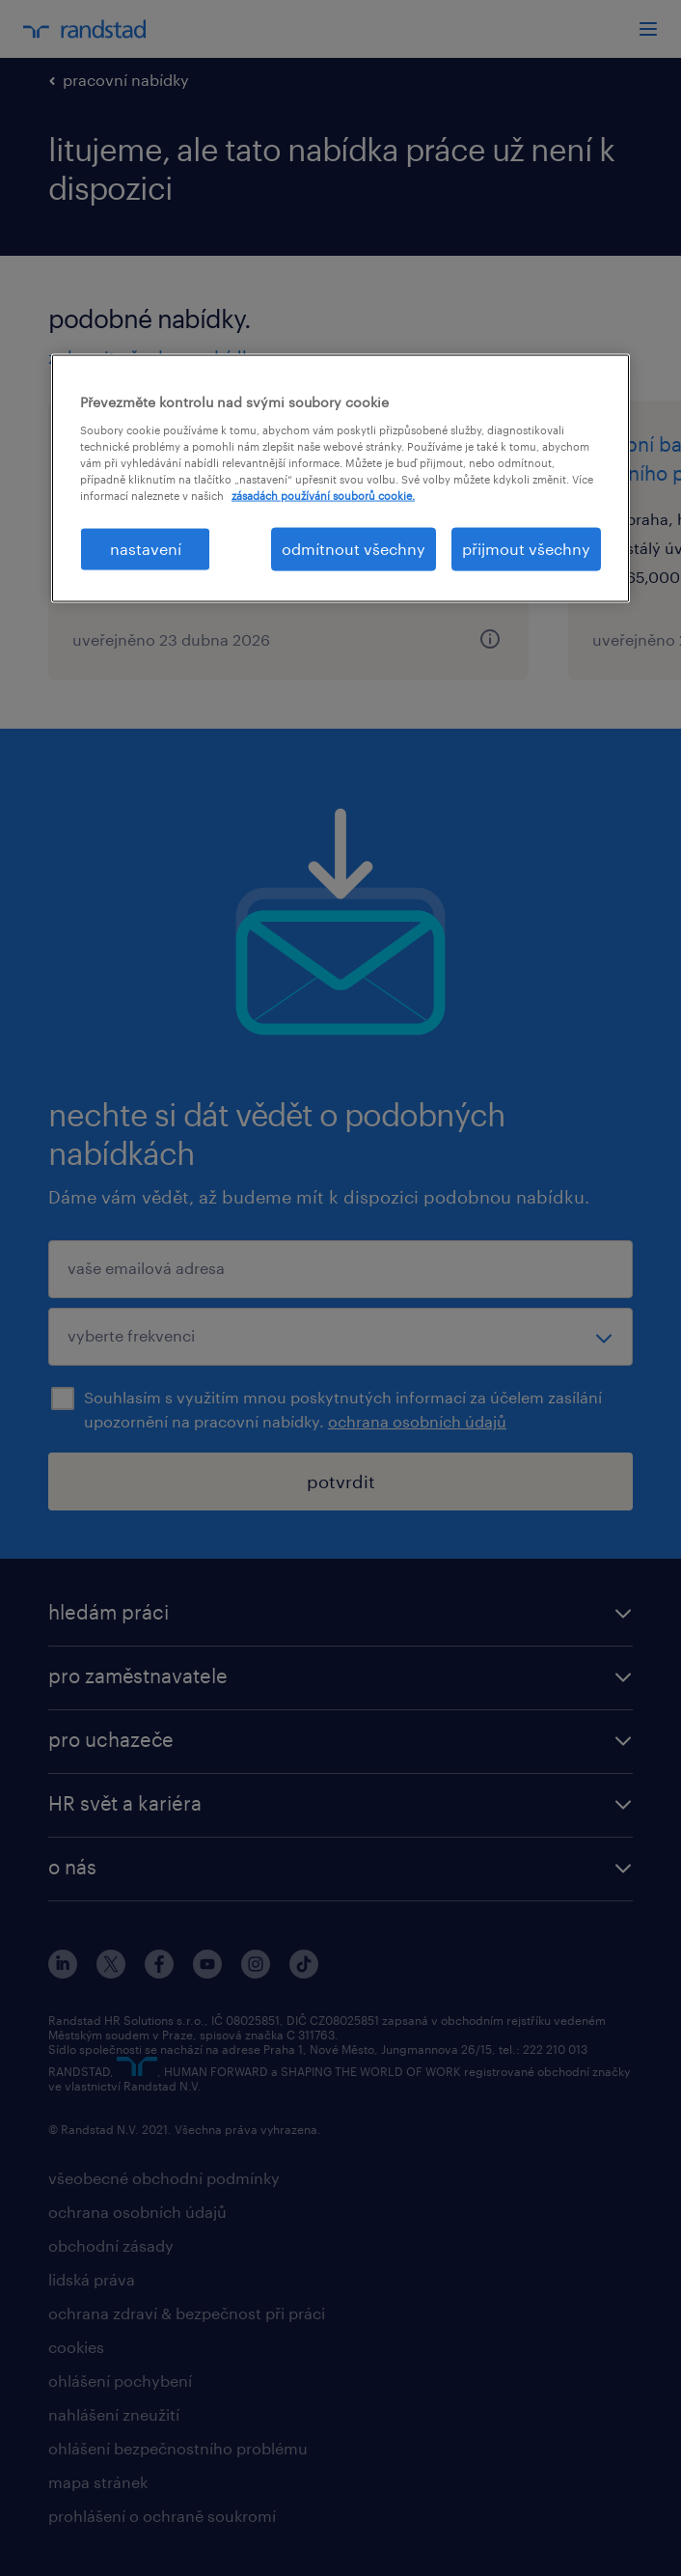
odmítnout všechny (353, 549)
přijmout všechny (526, 549)
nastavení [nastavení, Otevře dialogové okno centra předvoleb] (145, 549)
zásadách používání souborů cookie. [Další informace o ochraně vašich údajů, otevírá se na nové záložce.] (323, 495)
